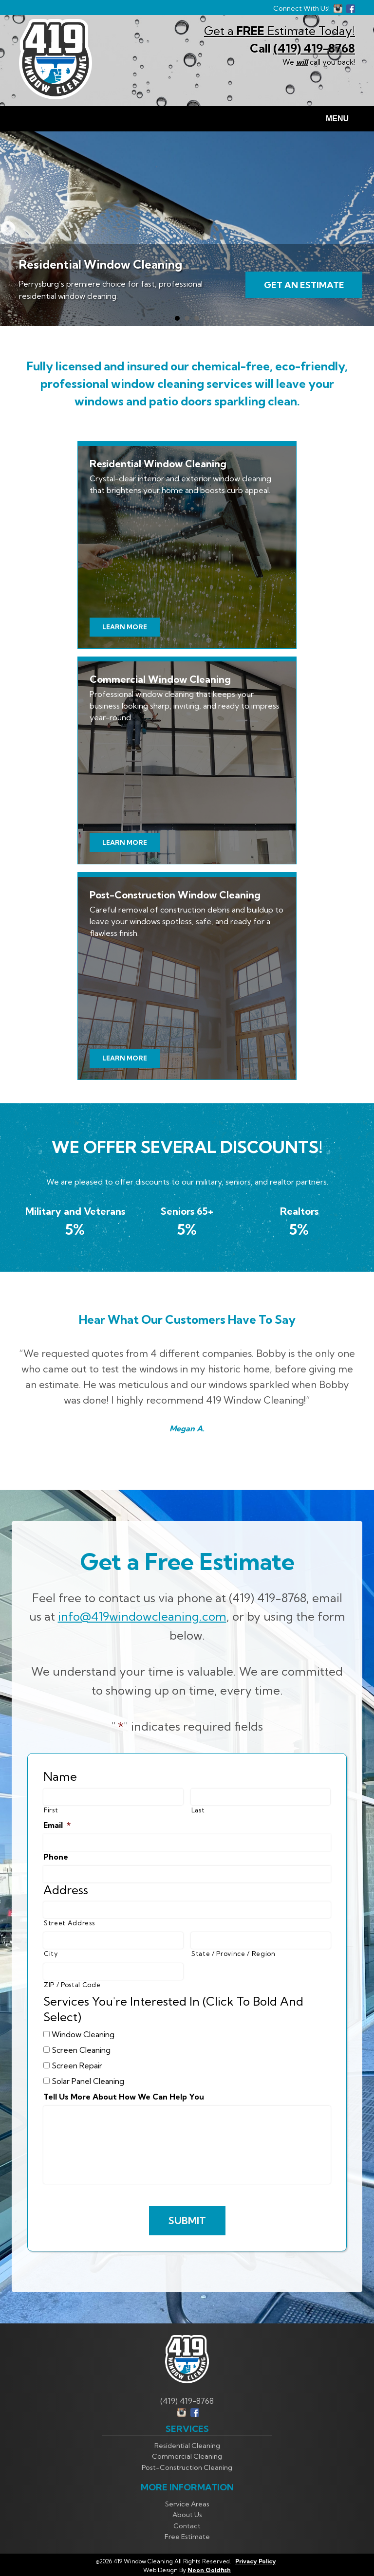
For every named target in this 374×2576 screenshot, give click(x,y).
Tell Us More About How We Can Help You (123, 2096)
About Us (187, 2514)
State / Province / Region (233, 1953)
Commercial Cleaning (187, 2456)
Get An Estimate (304, 285)
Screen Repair (77, 2065)
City (51, 1953)
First (51, 1810)
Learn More (124, 627)
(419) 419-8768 (314, 48)
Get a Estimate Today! (279, 30)
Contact (187, 2525)
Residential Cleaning (187, 2445)
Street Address (69, 1923)
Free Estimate (187, 2536)
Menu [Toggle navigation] (331, 119)
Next (8, 229)
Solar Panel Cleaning (88, 2081)
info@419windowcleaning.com (142, 1616)
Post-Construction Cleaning (187, 2467)
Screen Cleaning (81, 2050)
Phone (55, 1857)
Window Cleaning (83, 2034)
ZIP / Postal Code (72, 1985)
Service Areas (187, 2504)
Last (198, 1810)
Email (57, 1825)
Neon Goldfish (209, 2570)
